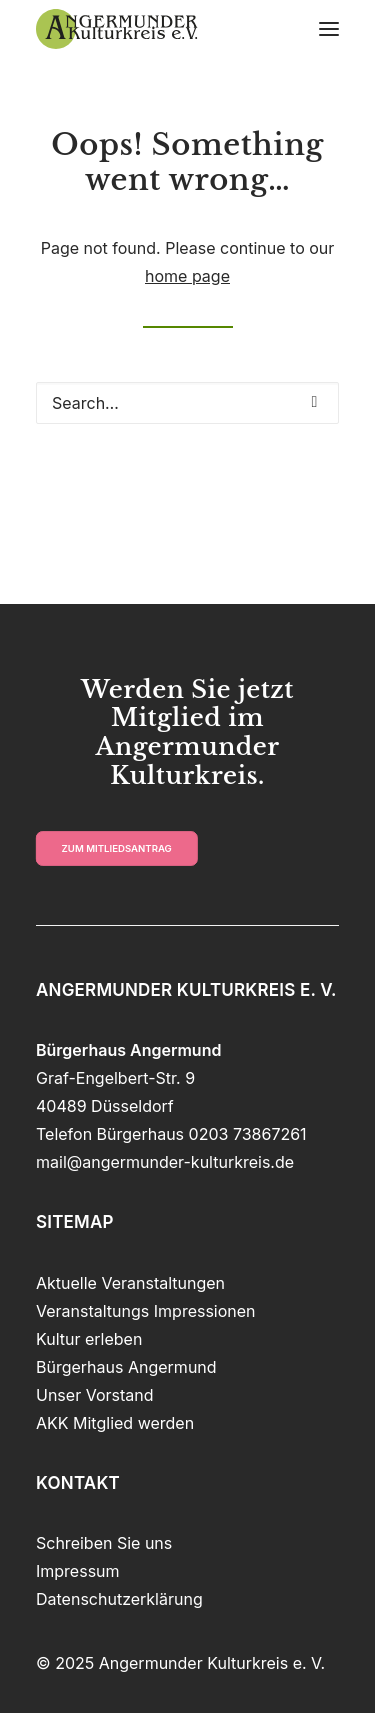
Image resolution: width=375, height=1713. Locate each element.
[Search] (187, 403)
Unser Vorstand (95, 1395)
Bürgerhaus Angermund (126, 1367)
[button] (329, 29)
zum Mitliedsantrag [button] (117, 848)
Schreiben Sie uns (104, 1543)
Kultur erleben (89, 1339)
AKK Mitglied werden (115, 1423)
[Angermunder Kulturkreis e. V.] (117, 29)
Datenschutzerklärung (119, 1599)
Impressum (78, 1571)
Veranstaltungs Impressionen (146, 1311)
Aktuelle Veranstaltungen (130, 1283)
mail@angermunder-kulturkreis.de (165, 1162)
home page (187, 276)
